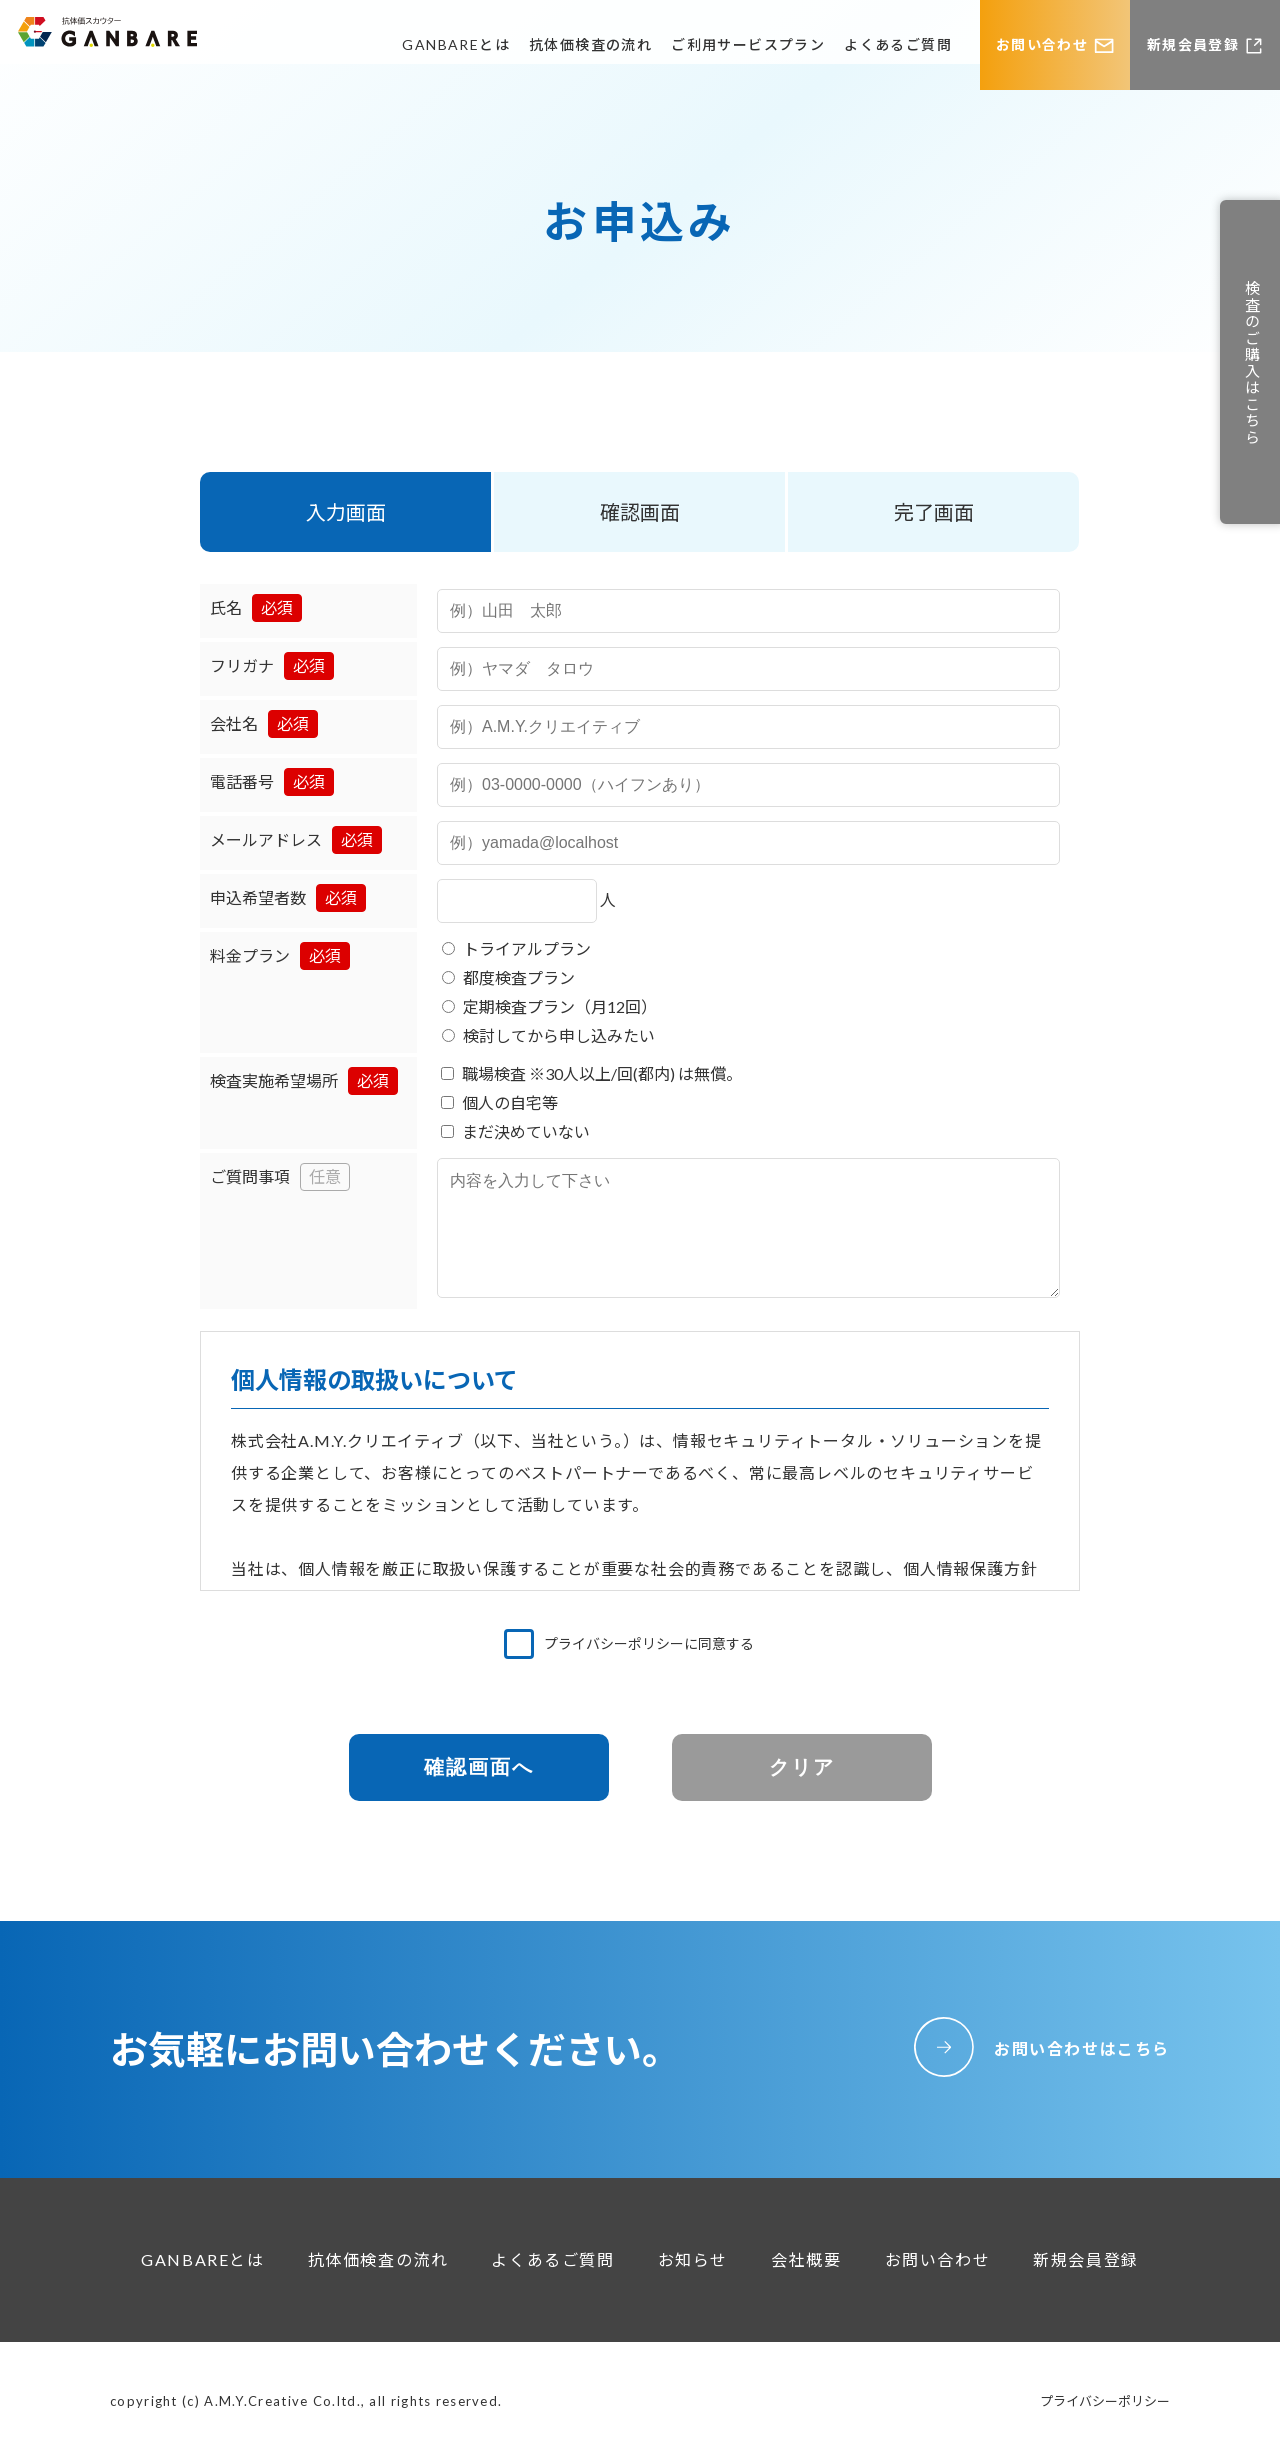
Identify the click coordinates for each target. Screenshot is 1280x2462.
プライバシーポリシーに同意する (649, 1643)
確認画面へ (479, 1767)
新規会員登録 (1193, 44)
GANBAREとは (456, 44)
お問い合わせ (1042, 44)
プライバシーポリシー (1105, 2401)
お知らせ (693, 2259)
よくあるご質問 (898, 44)
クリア (802, 1767)
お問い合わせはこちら (1082, 2048)
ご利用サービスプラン (748, 44)
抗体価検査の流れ (590, 44)
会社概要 (806, 2259)
